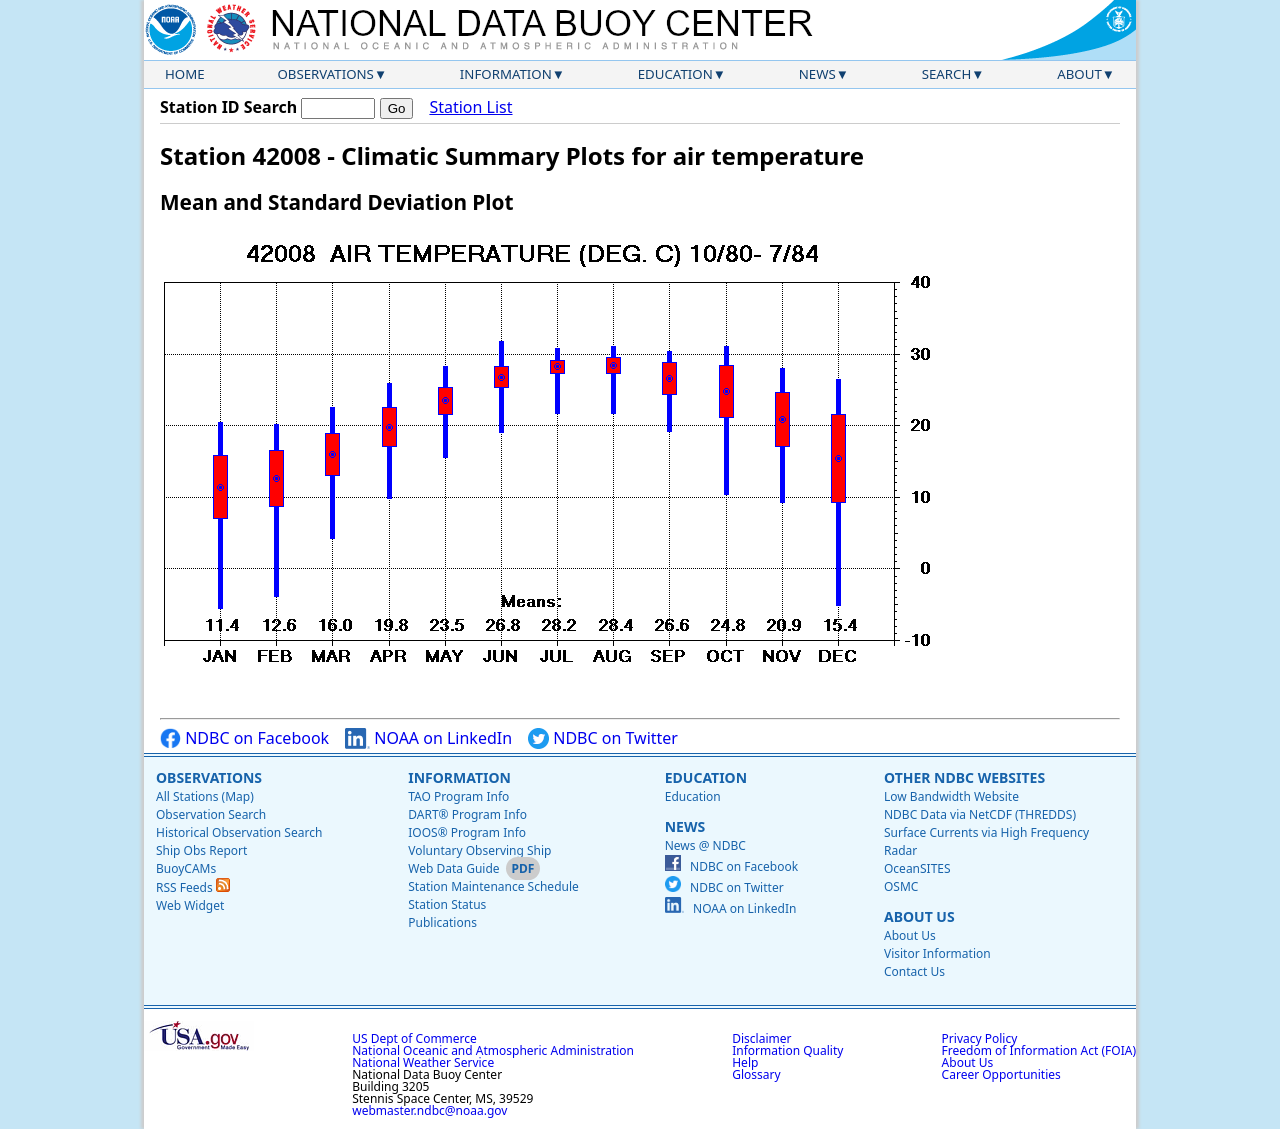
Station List (470, 107)
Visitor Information (937, 953)
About (1079, 74)
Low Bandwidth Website (951, 796)
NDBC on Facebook (244, 738)
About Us (919, 916)
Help (745, 1062)
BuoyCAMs (186, 868)
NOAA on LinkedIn (428, 738)
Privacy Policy (980, 1038)
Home (185, 74)
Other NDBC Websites (964, 777)
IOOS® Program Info (467, 832)
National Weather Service (423, 1062)
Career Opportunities (1001, 1074)
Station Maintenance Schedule (493, 886)
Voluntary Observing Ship (479, 850)
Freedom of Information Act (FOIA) (1039, 1050)
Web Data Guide (453, 868)
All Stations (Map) (205, 796)
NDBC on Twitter (603, 738)
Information (506, 74)
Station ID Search (228, 107)
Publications (442, 922)
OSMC (901, 886)
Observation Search (211, 814)
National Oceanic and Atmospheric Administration (493, 1050)
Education (675, 74)
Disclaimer (761, 1038)
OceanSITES (917, 868)
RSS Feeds (193, 887)
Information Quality (787, 1050)
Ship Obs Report (201, 850)
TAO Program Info (458, 796)
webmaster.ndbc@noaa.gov (429, 1110)
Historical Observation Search (239, 832)
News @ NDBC (705, 845)
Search (947, 74)
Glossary (756, 1074)
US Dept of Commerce (414, 1038)
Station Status (447, 904)
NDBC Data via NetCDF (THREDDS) (980, 814)
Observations (325, 74)
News (817, 74)
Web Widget (190, 905)
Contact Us (914, 971)
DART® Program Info (467, 814)
